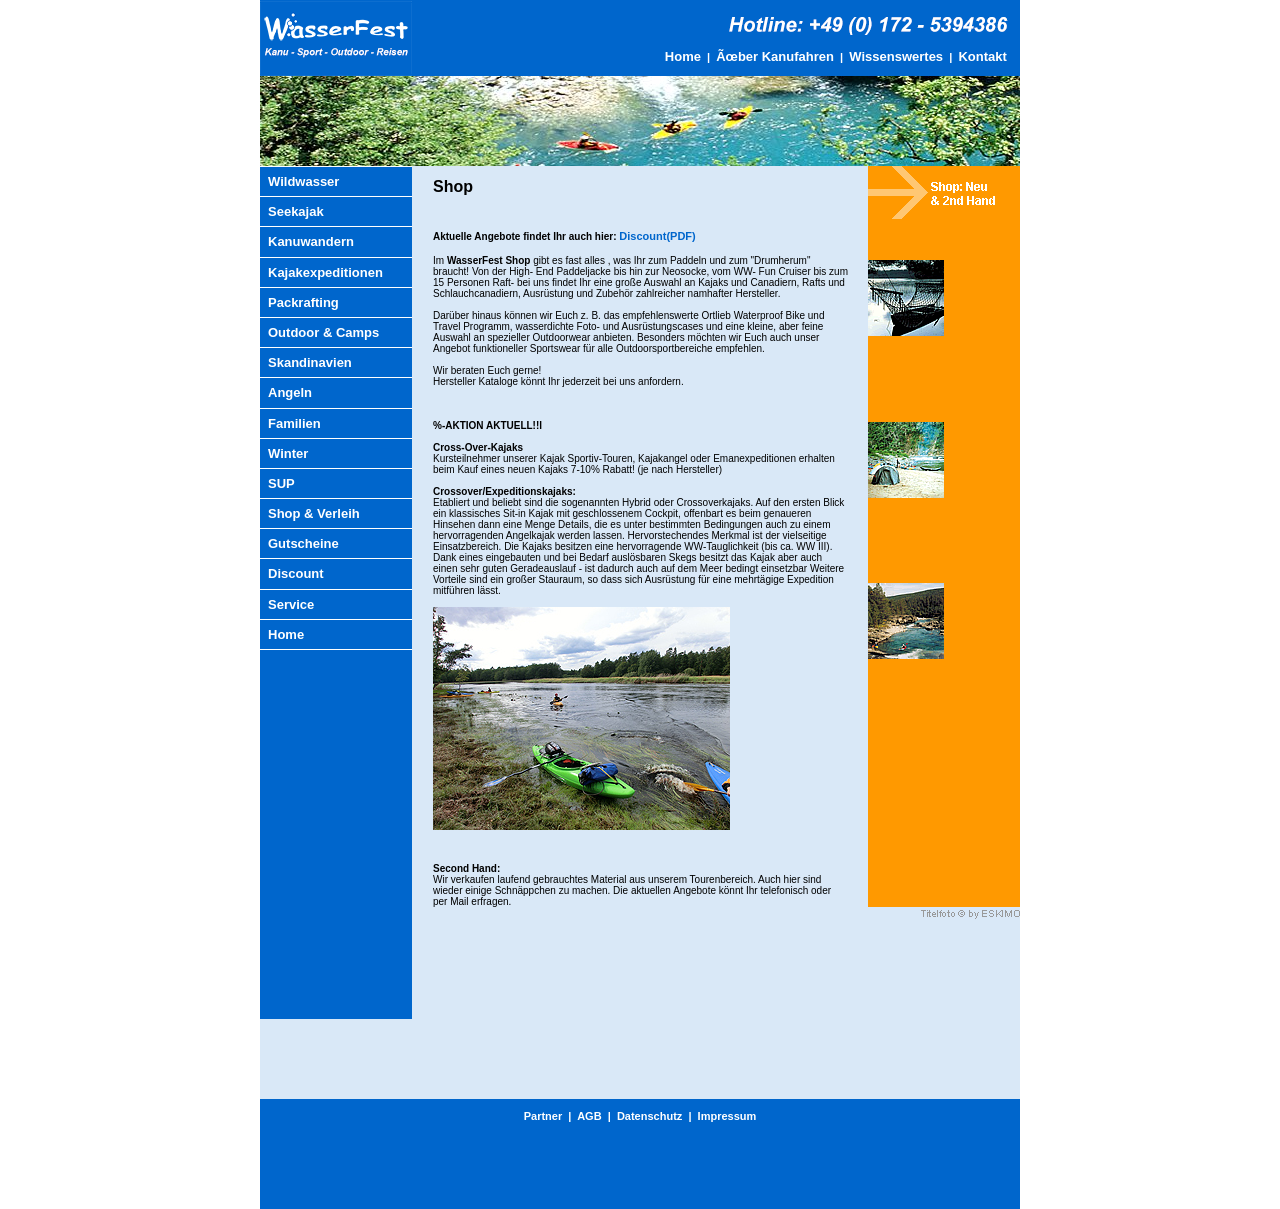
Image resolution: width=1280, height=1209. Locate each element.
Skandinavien (310, 362)
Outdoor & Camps (323, 332)
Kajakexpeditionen (325, 272)
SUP (281, 483)
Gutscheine (303, 543)
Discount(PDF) (657, 236)
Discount (296, 573)
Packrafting (303, 302)
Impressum (727, 1116)
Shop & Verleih (314, 513)
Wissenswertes (896, 56)
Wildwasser (303, 181)
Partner (543, 1116)
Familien (294, 423)
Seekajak (296, 211)
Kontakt (982, 56)
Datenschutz (649, 1116)
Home (683, 56)
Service (291, 604)
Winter (288, 453)
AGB (589, 1116)
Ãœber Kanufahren (775, 56)
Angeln (290, 392)
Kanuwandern (311, 241)
